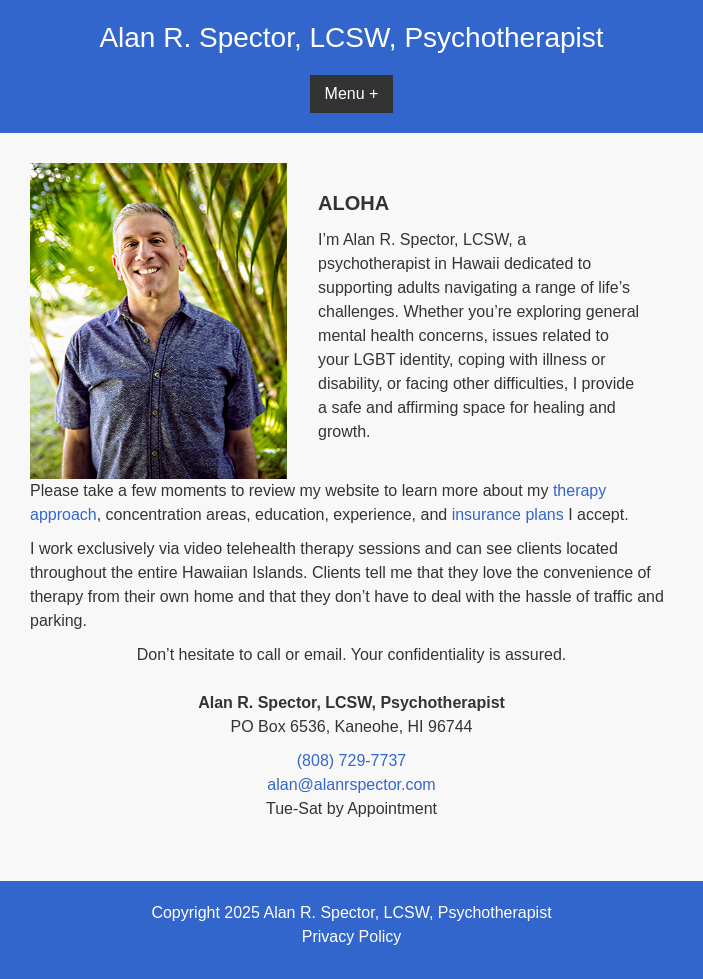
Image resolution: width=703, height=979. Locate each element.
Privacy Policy (352, 936)
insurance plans (508, 514)
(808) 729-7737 (351, 760)
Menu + (352, 93)
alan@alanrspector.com (351, 784)
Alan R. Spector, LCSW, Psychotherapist (351, 37)
